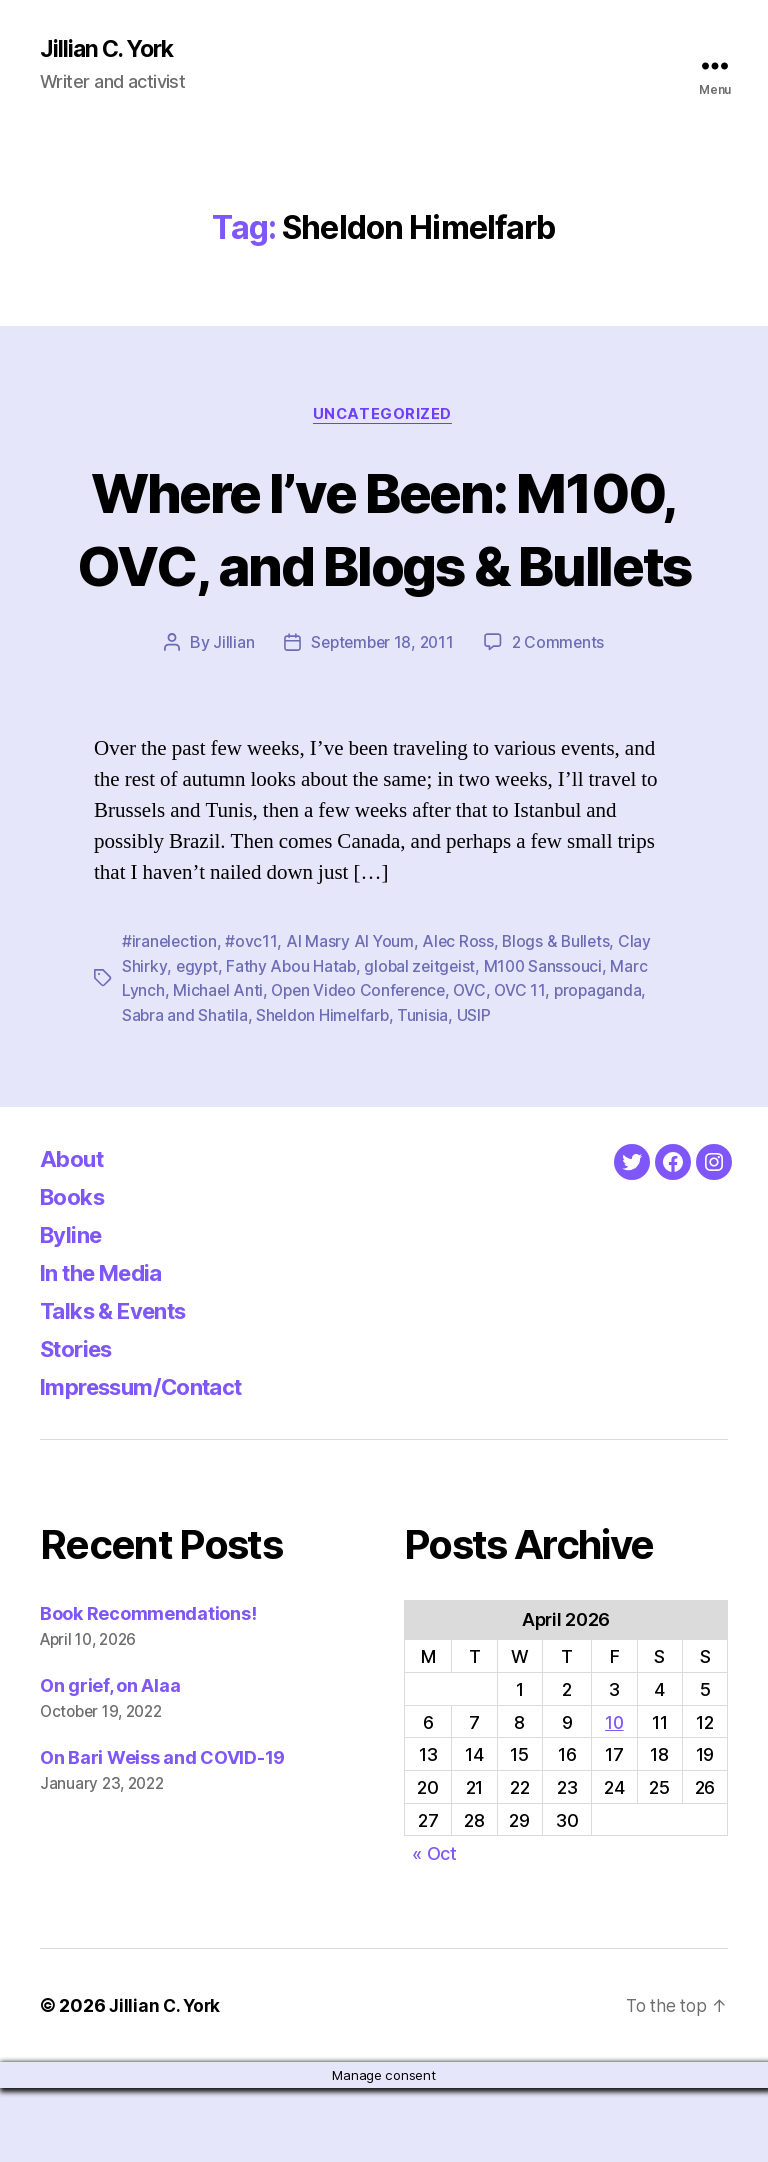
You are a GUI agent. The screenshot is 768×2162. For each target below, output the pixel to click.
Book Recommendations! (148, 1687)
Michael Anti (218, 1065)
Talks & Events (121, 1384)
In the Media (108, 1346)
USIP (477, 1089)
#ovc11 (252, 1017)
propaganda (607, 1065)
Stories (80, 1422)
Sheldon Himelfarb (324, 1089)
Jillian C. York (110, 50)
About (74, 1232)
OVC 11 (528, 1065)
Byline (74, 1308)
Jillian (229, 718)
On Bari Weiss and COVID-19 (162, 1831)
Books (76, 1270)
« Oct (434, 1926)
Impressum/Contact (151, 1460)
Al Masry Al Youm (351, 1017)
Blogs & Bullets (560, 1017)
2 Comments (561, 718)
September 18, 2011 (381, 718)
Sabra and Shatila (185, 1089)
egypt (197, 1041)
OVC (477, 1065)
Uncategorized (384, 416)
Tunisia (426, 1089)
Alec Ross (460, 1017)
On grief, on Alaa (110, 1759)
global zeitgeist (424, 1041)
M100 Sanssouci (549, 1041)
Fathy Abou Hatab (293, 1041)
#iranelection (170, 1017)
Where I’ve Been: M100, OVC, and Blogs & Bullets (383, 565)
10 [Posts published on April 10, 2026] (614, 1795)
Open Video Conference (362, 1065)
